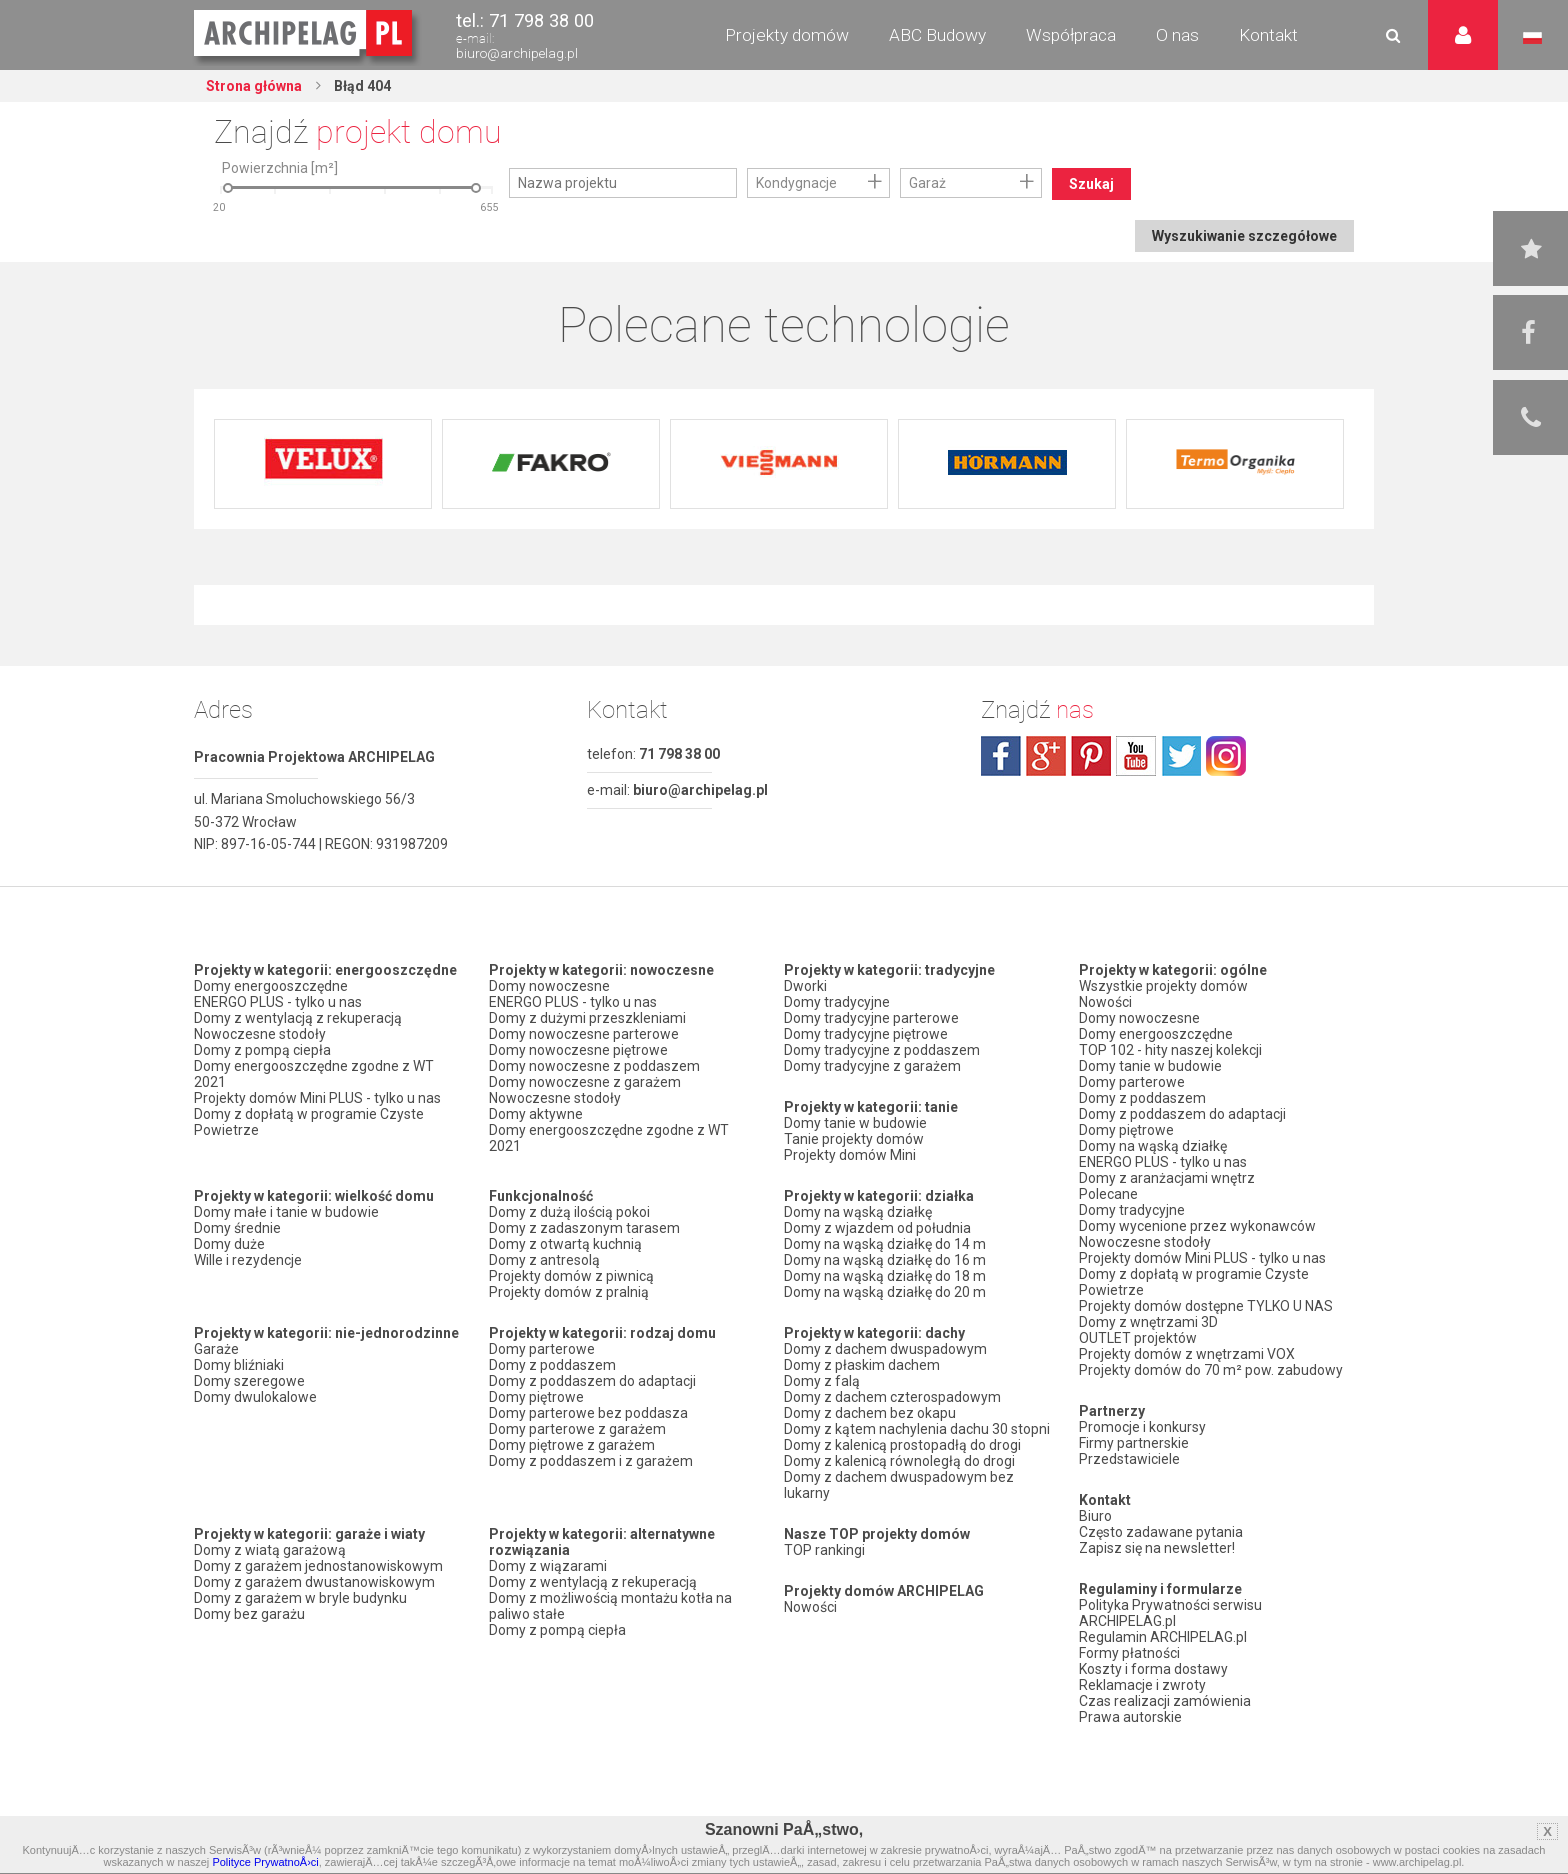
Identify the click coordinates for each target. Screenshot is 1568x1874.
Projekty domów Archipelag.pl (304, 34)
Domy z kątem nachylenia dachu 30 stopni (917, 1429)
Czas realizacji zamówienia (1165, 1701)
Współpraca (1071, 35)
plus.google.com (1046, 756)
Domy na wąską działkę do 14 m (885, 1244)
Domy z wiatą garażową (270, 1550)
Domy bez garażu (249, 1614)
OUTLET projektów (1138, 1338)
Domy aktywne (536, 1114)
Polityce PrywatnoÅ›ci (265, 1862)
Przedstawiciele (1129, 1459)
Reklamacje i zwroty (1142, 1685)
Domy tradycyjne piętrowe (866, 1034)
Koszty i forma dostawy (1153, 1669)
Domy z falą (822, 1381)
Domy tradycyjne (837, 1002)
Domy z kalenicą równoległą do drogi (899, 1461)
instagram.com (1226, 756)
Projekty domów (787, 35)
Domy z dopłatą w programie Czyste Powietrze (309, 1122)
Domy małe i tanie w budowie (286, 1212)
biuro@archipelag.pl (517, 53)
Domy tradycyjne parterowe (871, 1018)
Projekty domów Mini (850, 1155)
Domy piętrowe (536, 1397)
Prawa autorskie (1130, 1717)
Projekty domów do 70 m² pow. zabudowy (1211, 1370)
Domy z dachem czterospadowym (892, 1397)
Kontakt (1268, 35)
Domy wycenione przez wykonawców (1197, 1226)
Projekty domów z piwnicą (571, 1276)
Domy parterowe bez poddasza (588, 1413)
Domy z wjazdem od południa (877, 1228)
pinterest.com (1091, 756)
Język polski (1532, 38)
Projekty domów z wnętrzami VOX (1187, 1354)
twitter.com (1181, 756)
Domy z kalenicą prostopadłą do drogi (902, 1445)
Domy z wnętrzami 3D (1148, 1322)
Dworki (805, 986)
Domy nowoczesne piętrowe (578, 1050)
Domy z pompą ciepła (262, 1050)
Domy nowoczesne (549, 986)
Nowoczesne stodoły (260, 1034)
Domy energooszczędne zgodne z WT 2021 (314, 1074)
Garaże (216, 1349)
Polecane (1108, 1194)
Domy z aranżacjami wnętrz (1167, 1178)
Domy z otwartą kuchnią (565, 1244)
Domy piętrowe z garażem (572, 1445)
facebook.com (1001, 756)
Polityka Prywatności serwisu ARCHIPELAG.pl (1170, 1613)
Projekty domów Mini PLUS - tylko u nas (317, 1098)
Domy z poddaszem (552, 1365)
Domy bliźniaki (239, 1365)
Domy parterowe (542, 1349)
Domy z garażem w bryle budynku (300, 1598)
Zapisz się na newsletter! (1157, 1548)
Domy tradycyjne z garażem (872, 1066)
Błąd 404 (361, 86)
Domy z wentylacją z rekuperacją (298, 1018)
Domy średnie (237, 1228)
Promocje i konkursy (1142, 1427)
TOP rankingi (824, 1550)
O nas (1177, 35)
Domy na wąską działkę (858, 1212)
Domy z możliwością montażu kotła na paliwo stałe (610, 1606)
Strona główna (254, 86)
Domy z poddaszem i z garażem (591, 1461)
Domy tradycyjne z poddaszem (882, 1050)
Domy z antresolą (544, 1260)
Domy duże (229, 1244)
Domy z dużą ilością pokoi (569, 1212)
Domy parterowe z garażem (577, 1429)
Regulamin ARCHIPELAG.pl (1163, 1637)
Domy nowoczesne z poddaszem (594, 1066)
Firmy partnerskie (1134, 1443)
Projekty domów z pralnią (569, 1292)
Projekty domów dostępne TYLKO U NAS (1206, 1306)
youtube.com (1136, 756)
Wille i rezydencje (248, 1260)
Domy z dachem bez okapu (870, 1413)
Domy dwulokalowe (255, 1397)
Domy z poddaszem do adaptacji (592, 1381)
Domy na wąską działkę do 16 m (885, 1260)
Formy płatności (1129, 1653)
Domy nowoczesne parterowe (584, 1034)
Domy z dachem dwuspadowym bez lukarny (899, 1485)
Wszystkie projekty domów (1163, 986)
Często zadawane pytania (1161, 1532)
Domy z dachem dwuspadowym (885, 1349)
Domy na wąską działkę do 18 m (885, 1276)
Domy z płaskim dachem (862, 1365)
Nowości (810, 1607)
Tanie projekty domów (854, 1139)
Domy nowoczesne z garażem (585, 1082)
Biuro (1095, 1516)
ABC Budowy (937, 35)
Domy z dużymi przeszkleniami (587, 1018)
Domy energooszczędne (271, 986)
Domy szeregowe (249, 1381)
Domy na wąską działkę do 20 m (885, 1292)
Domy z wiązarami (548, 1566)
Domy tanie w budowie (855, 1123)
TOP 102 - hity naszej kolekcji (1170, 1050)
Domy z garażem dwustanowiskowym (314, 1582)
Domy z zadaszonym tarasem (584, 1228)
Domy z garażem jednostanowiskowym (318, 1566)
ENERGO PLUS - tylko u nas (278, 1002)
